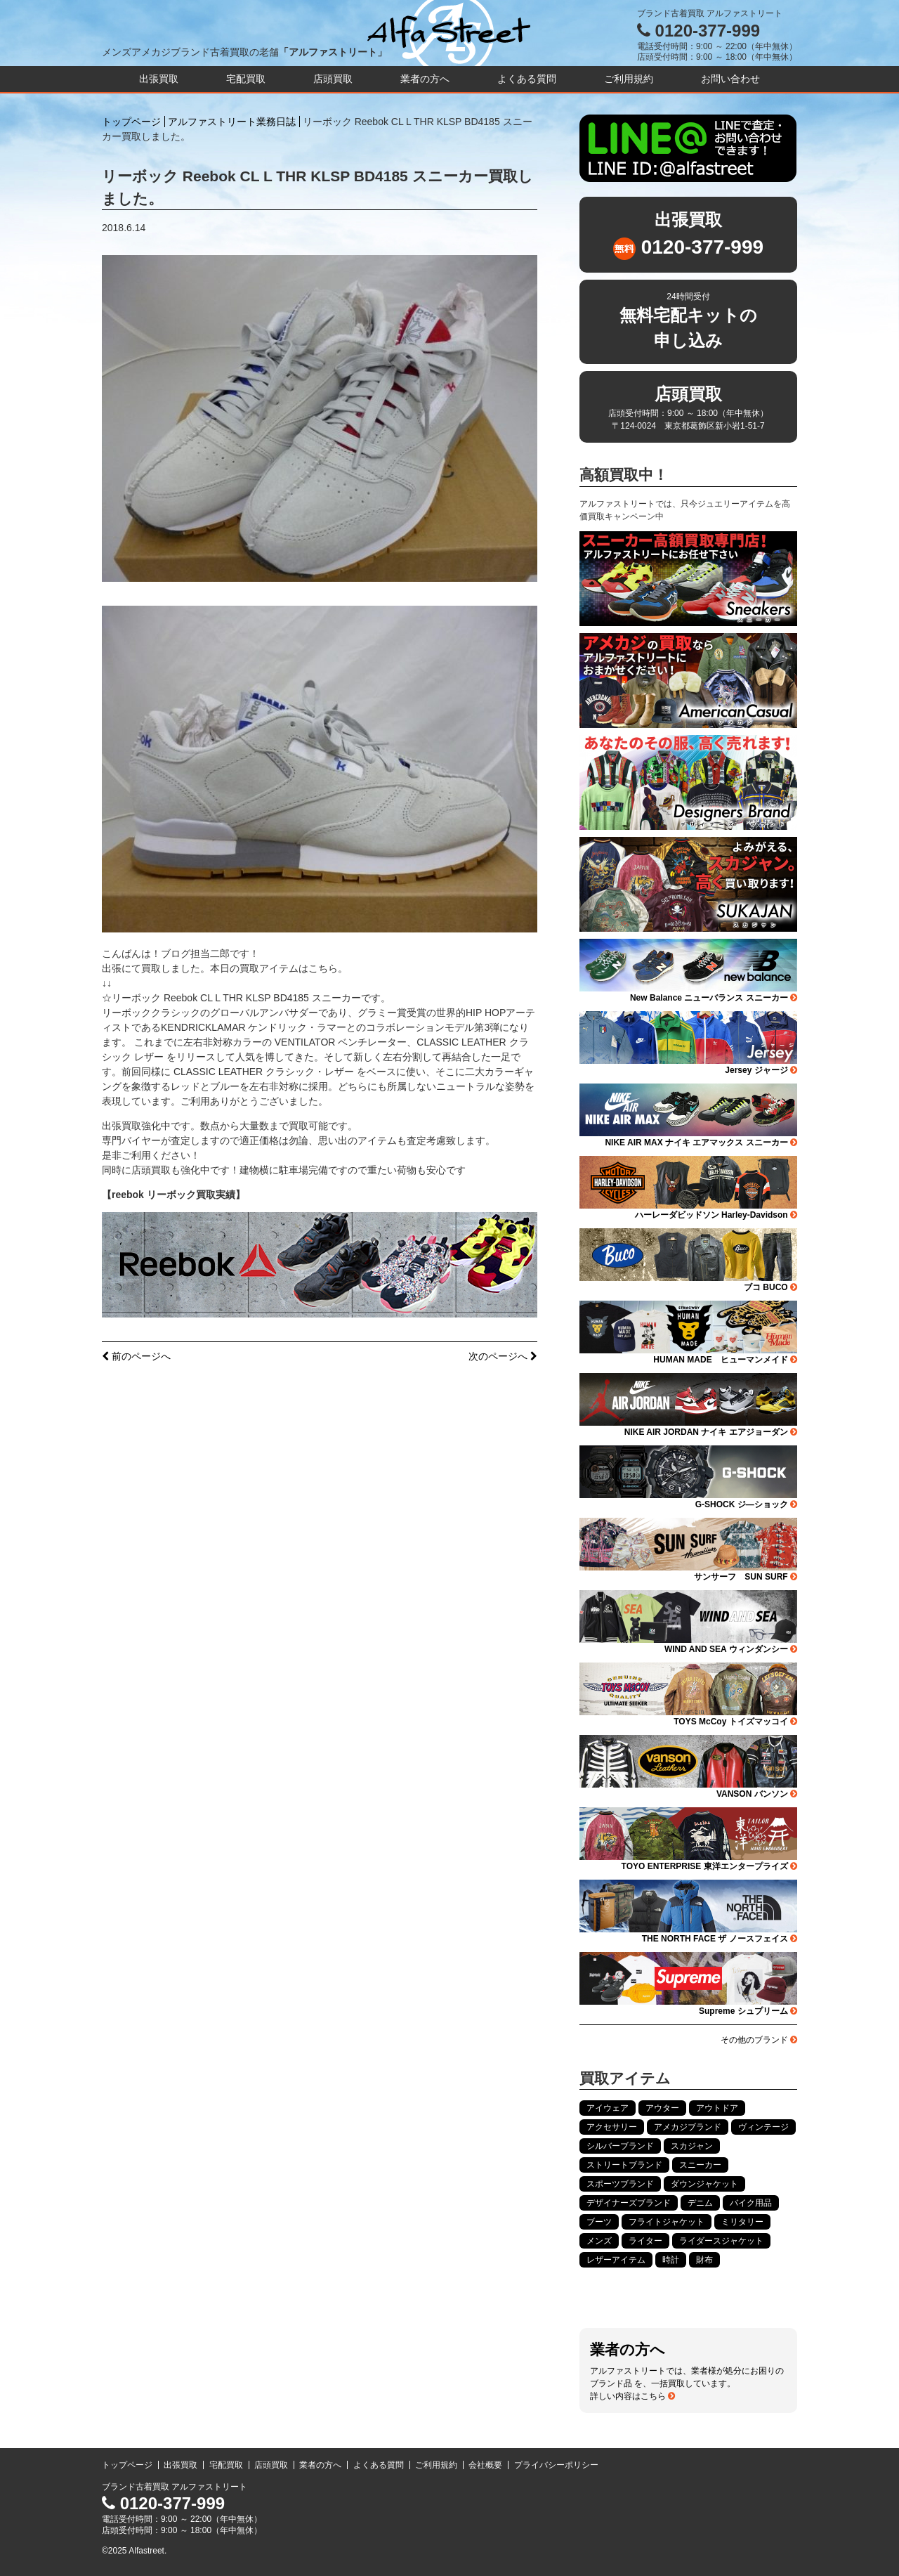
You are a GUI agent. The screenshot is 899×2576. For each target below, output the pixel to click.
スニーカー (700, 2165)
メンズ (599, 2241)
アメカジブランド (687, 2127)
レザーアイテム (615, 2260)
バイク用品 (751, 2203)
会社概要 (485, 2465)
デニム (700, 2203)
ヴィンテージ (763, 2127)
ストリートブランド (624, 2165)
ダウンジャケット (704, 2184)
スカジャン (692, 2146)
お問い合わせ (730, 78)
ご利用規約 (628, 78)
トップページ (131, 121)
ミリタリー (742, 2222)
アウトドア (717, 2108)
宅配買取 (245, 78)
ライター (645, 2241)
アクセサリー (611, 2127)
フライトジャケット (666, 2222)
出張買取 (158, 78)
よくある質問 (526, 78)
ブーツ (599, 2222)
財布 (704, 2260)
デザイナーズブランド (628, 2203)
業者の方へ (425, 78)
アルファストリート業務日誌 (232, 121)
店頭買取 (333, 78)
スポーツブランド (620, 2184)
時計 (670, 2260)
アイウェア (607, 2108)
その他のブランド (759, 2040)
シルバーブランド (620, 2146)
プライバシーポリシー (556, 2465)
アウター (662, 2108)
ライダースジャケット (721, 2241)
